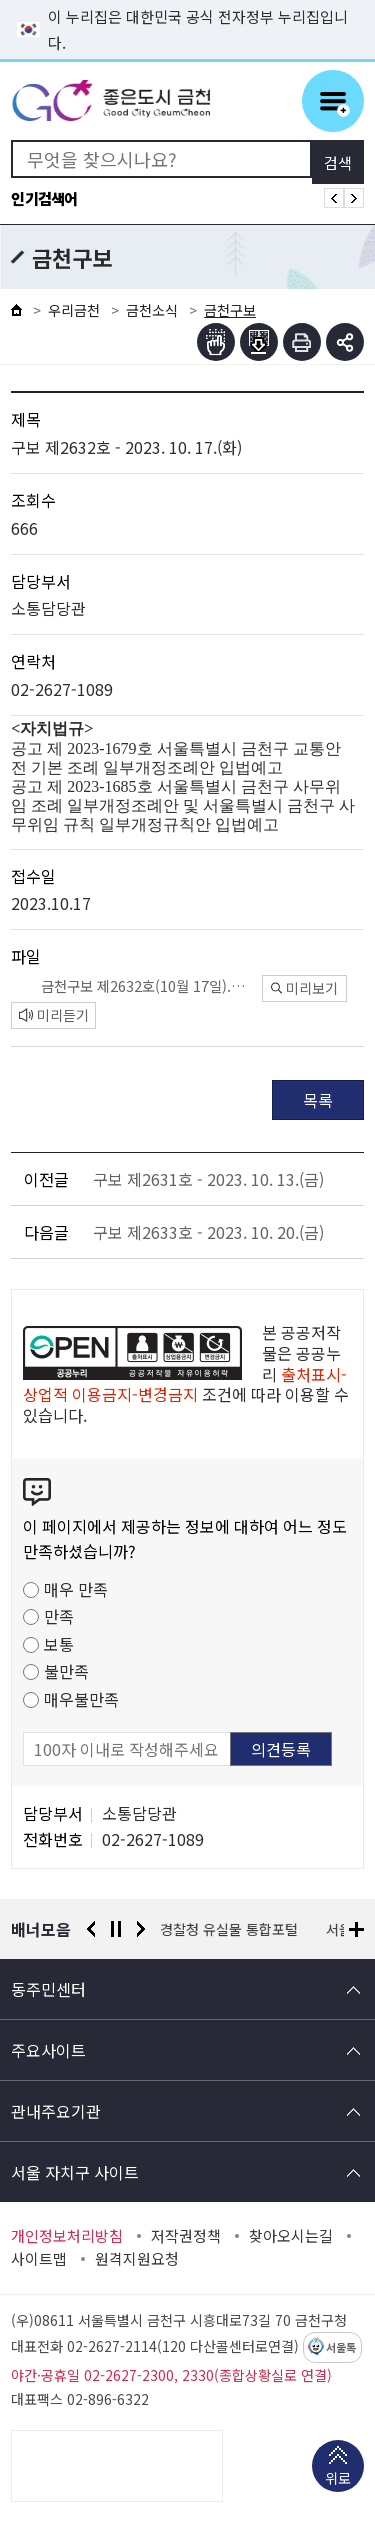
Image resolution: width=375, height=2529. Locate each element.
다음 (141, 1929)
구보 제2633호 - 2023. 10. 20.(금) (208, 1232)
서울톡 (341, 2348)
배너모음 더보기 (356, 1929)
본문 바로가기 (188, 0)
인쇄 (302, 342)
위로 (338, 2480)
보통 (59, 1644)
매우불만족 (81, 1699)
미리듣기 (54, 1015)
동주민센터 (48, 1989)
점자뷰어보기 (216, 342)
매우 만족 (76, 1589)
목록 (318, 1100)
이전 (91, 1929)
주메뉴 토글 (333, 101)
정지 (116, 1929)
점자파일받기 (259, 342)
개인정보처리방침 (67, 2236)
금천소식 (152, 310)
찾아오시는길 (291, 2236)
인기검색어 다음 (354, 198)
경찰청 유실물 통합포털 (230, 1929)
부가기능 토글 (345, 342)
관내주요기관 (56, 2111)
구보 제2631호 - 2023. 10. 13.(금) (208, 1179)
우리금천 (74, 310)
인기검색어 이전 (334, 198)
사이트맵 (39, 2259)
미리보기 (304, 988)
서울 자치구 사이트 (75, 2172)
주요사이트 (48, 2050)
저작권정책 (186, 2236)
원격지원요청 (137, 2259)
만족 (59, 1616)
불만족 (66, 1671)
